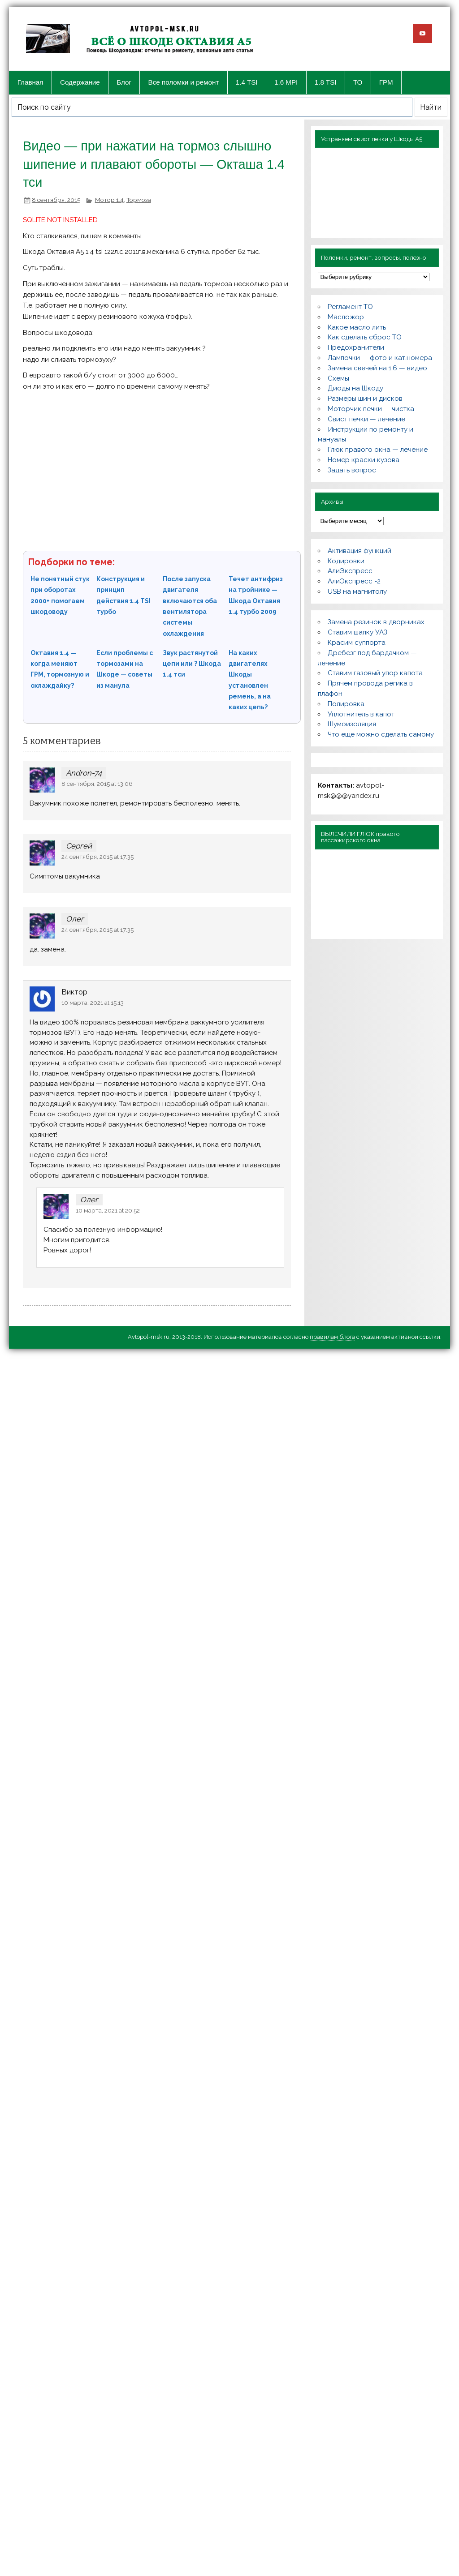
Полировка (346, 704)
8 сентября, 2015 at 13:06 (97, 783)
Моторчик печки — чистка (371, 409)
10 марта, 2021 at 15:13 (92, 1002)
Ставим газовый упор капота (375, 673)
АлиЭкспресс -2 (354, 581)
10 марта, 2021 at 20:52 (108, 1210)
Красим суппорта (356, 643)
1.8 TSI (326, 82)
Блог (124, 82)
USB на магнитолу (357, 591)
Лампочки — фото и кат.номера (380, 358)
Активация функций (359, 551)
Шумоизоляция (352, 724)
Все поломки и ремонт (183, 82)
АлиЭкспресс (350, 571)
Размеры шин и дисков (365, 398)
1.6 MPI (286, 82)
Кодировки (346, 561)
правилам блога (332, 1336)
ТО (357, 82)
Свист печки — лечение (366, 419)
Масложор (346, 317)
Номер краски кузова (363, 460)
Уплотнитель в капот (361, 714)
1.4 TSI (247, 82)
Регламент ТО (350, 307)
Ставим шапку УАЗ (357, 632)
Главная (30, 82)
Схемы (338, 378)
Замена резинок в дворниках (376, 622)
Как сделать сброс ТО (365, 337)
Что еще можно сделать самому (381, 734)
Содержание (80, 82)
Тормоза (138, 199)
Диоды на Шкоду (355, 388)
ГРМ (386, 82)
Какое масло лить (357, 327)
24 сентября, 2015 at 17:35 (97, 856)
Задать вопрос (352, 470)
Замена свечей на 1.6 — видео (377, 368)
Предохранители (356, 347)
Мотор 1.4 (109, 199)
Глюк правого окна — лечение (378, 450)
